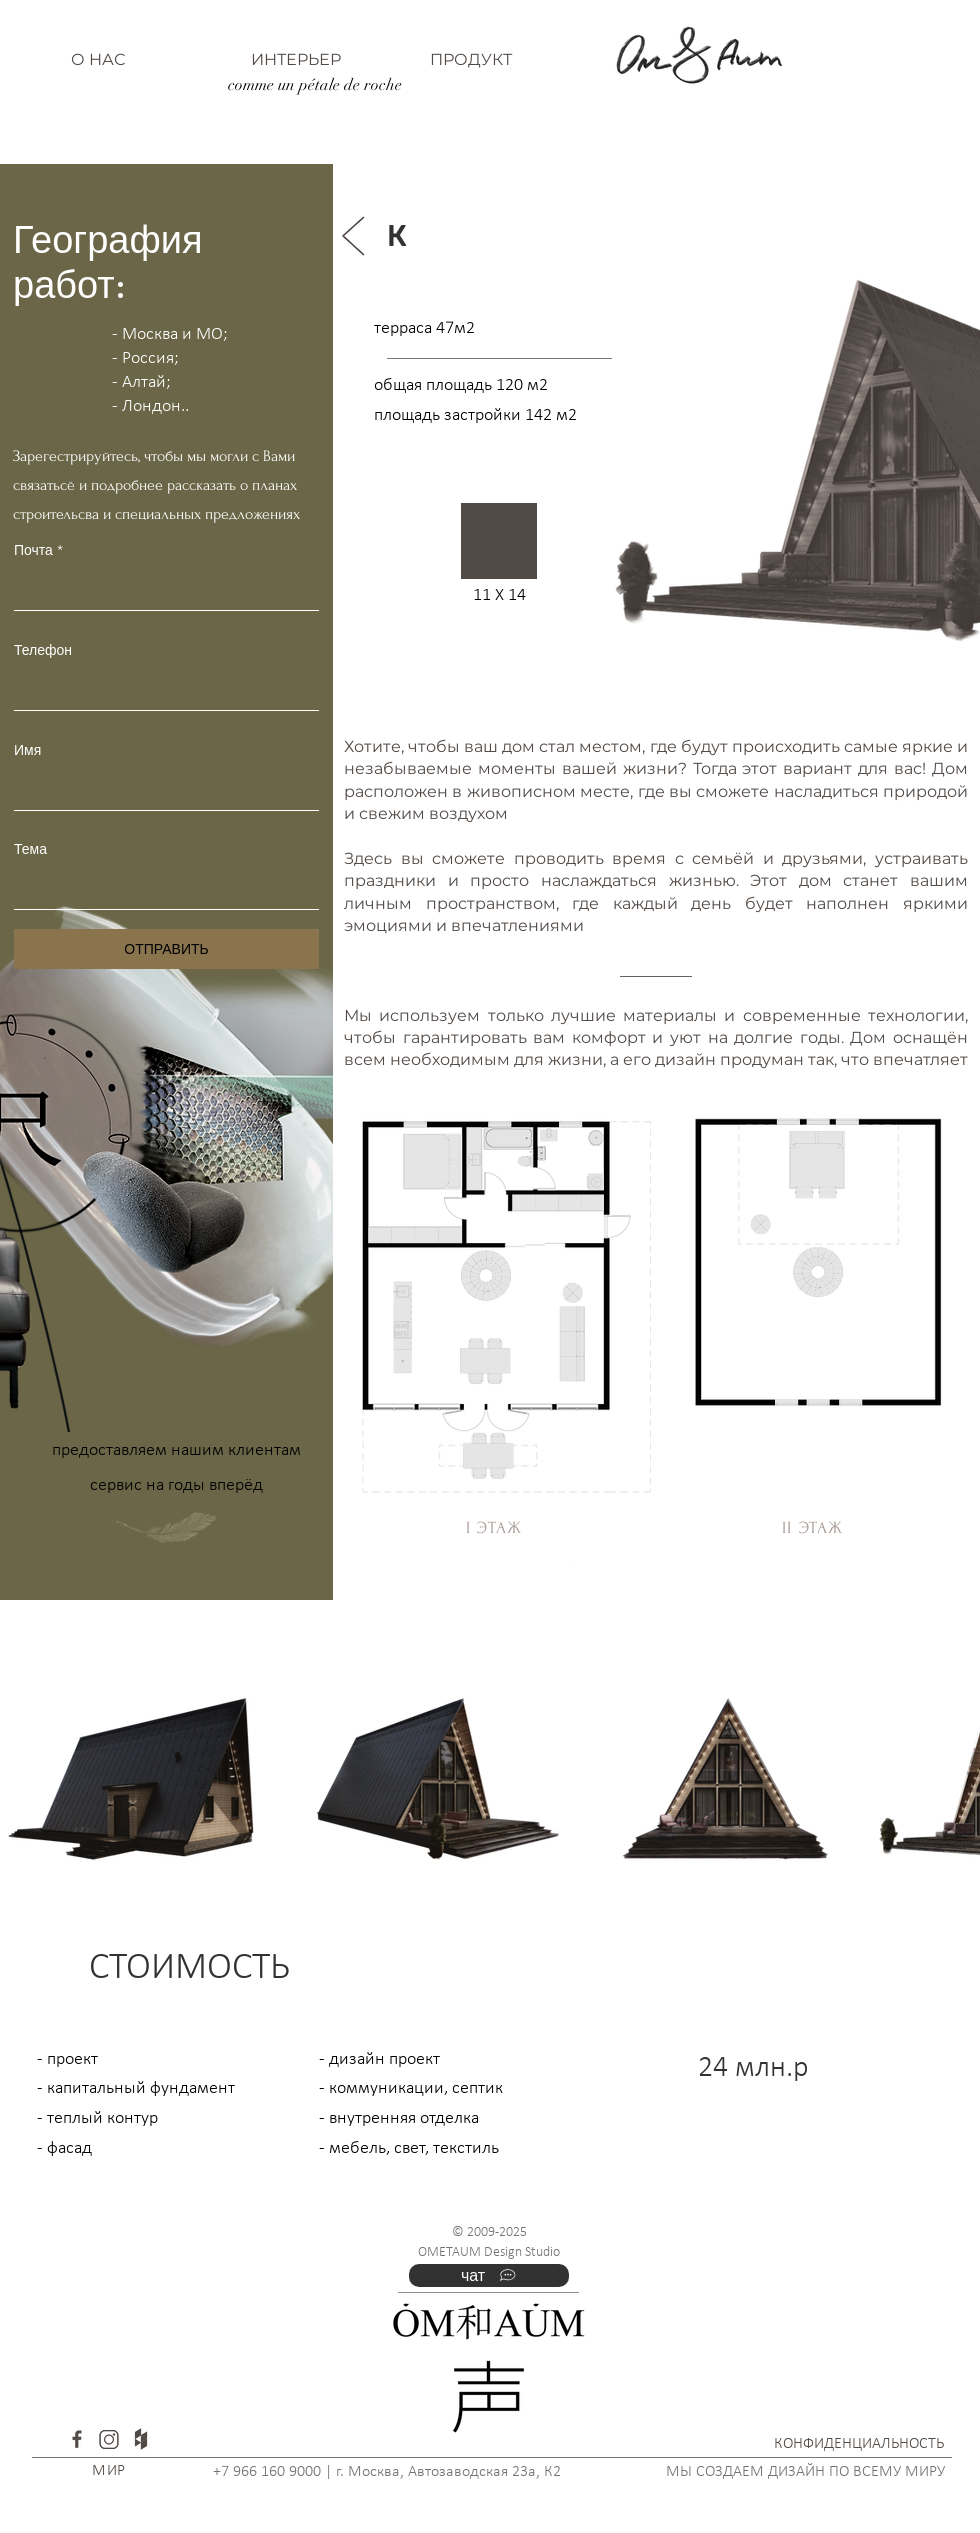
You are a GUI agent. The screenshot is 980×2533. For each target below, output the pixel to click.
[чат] (489, 2275)
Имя (27, 750)
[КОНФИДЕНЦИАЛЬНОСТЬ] (859, 2444)
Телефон (43, 650)
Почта (33, 550)
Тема (30, 849)
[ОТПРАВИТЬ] (166, 949)
